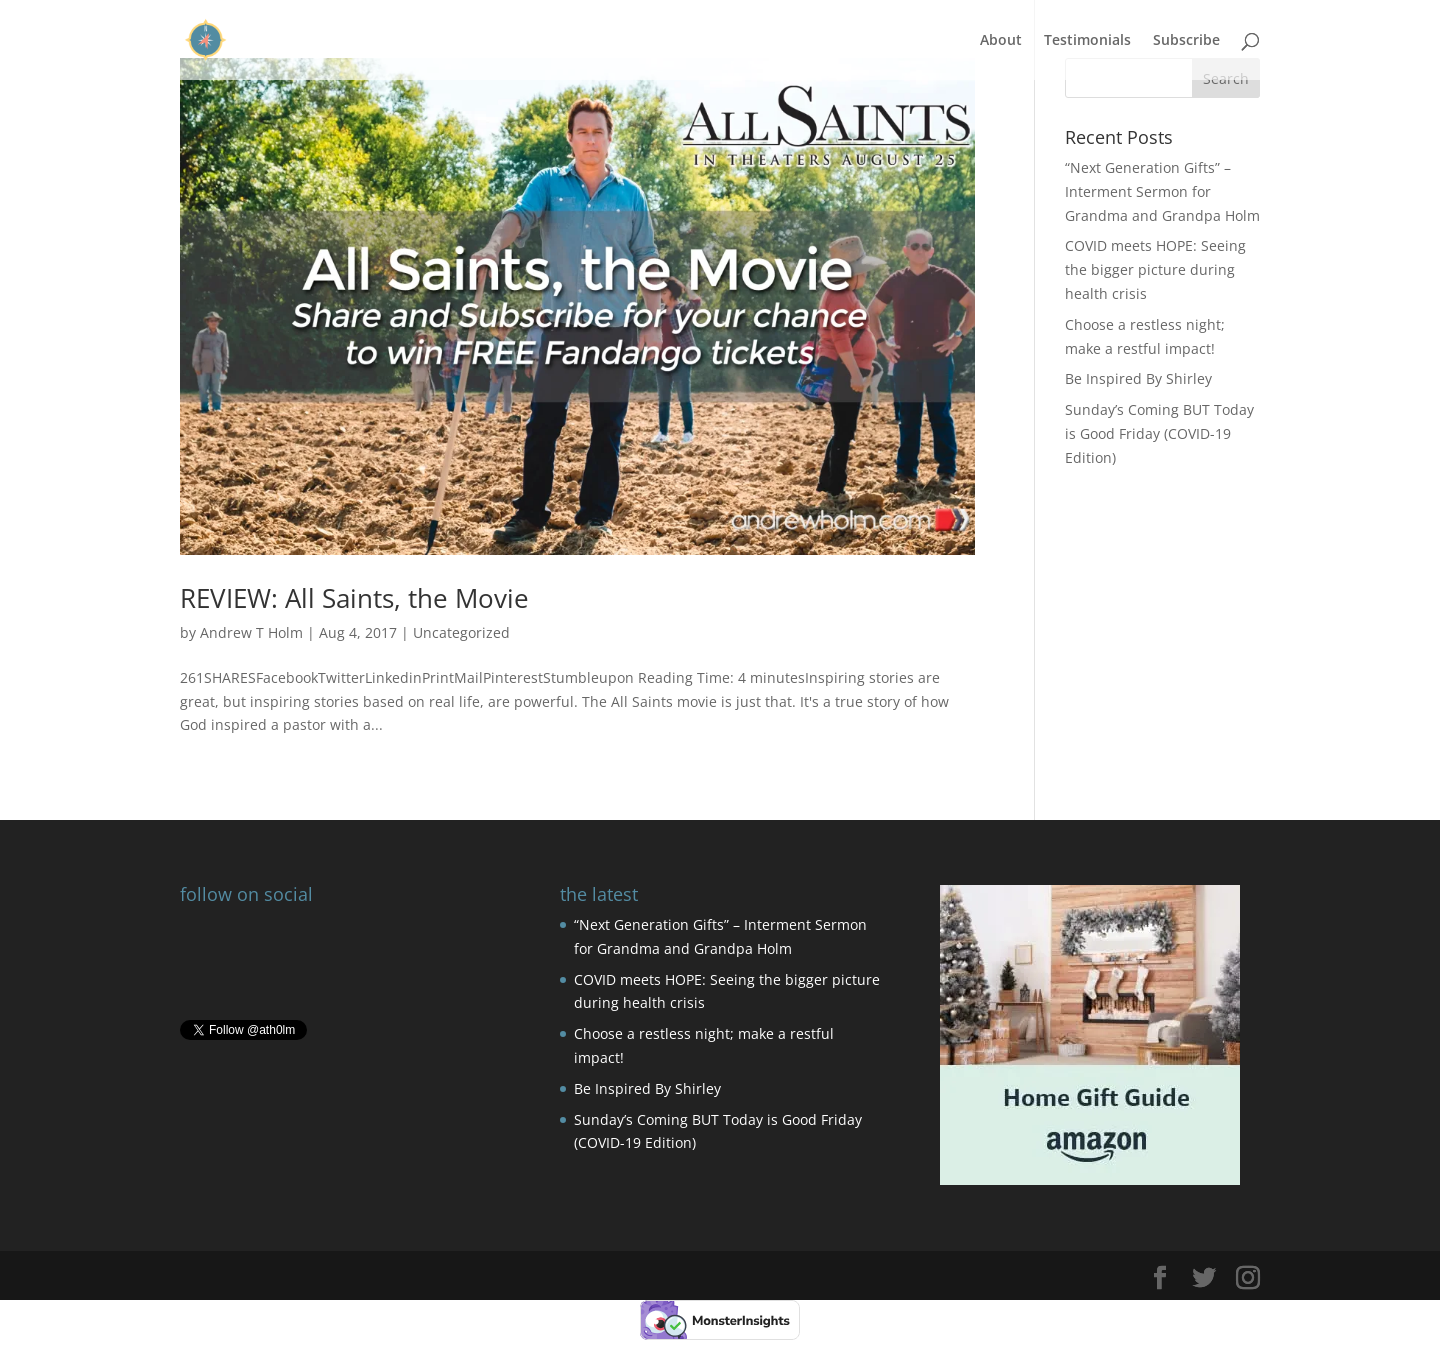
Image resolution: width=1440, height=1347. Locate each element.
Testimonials (1087, 41)
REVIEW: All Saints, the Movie (354, 598)
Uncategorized (461, 632)
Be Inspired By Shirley (1138, 378)
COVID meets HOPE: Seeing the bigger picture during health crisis (1155, 269)
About (1001, 41)
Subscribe (1186, 41)
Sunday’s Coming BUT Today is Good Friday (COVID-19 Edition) (1159, 433)
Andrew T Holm (251, 632)
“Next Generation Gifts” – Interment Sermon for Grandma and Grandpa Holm (1162, 191)
